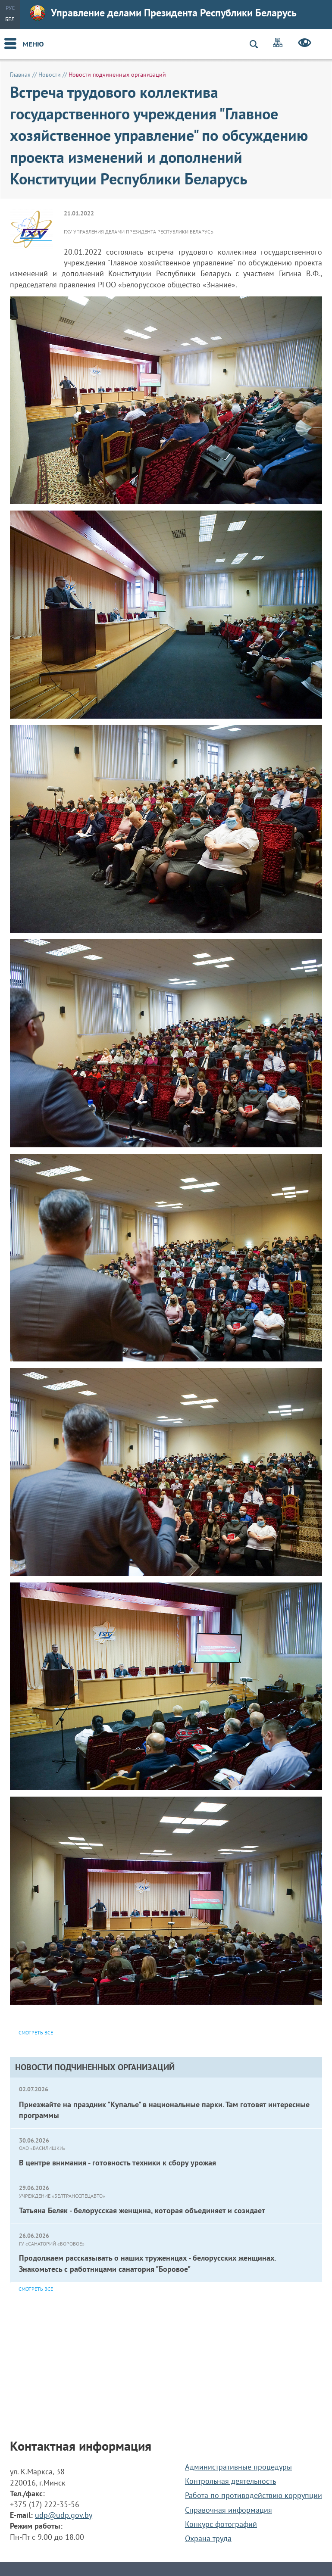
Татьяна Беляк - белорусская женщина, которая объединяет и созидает (142, 2210)
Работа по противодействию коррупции (253, 2495)
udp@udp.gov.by (63, 2515)
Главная (20, 74)
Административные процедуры (238, 2467)
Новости (49, 74)
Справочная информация (228, 2510)
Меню (33, 44)
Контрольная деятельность (230, 2481)
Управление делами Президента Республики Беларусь (163, 13)
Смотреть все (36, 2289)
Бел (10, 19)
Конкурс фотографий (221, 2524)
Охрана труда (208, 2538)
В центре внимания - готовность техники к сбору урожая (117, 2163)
